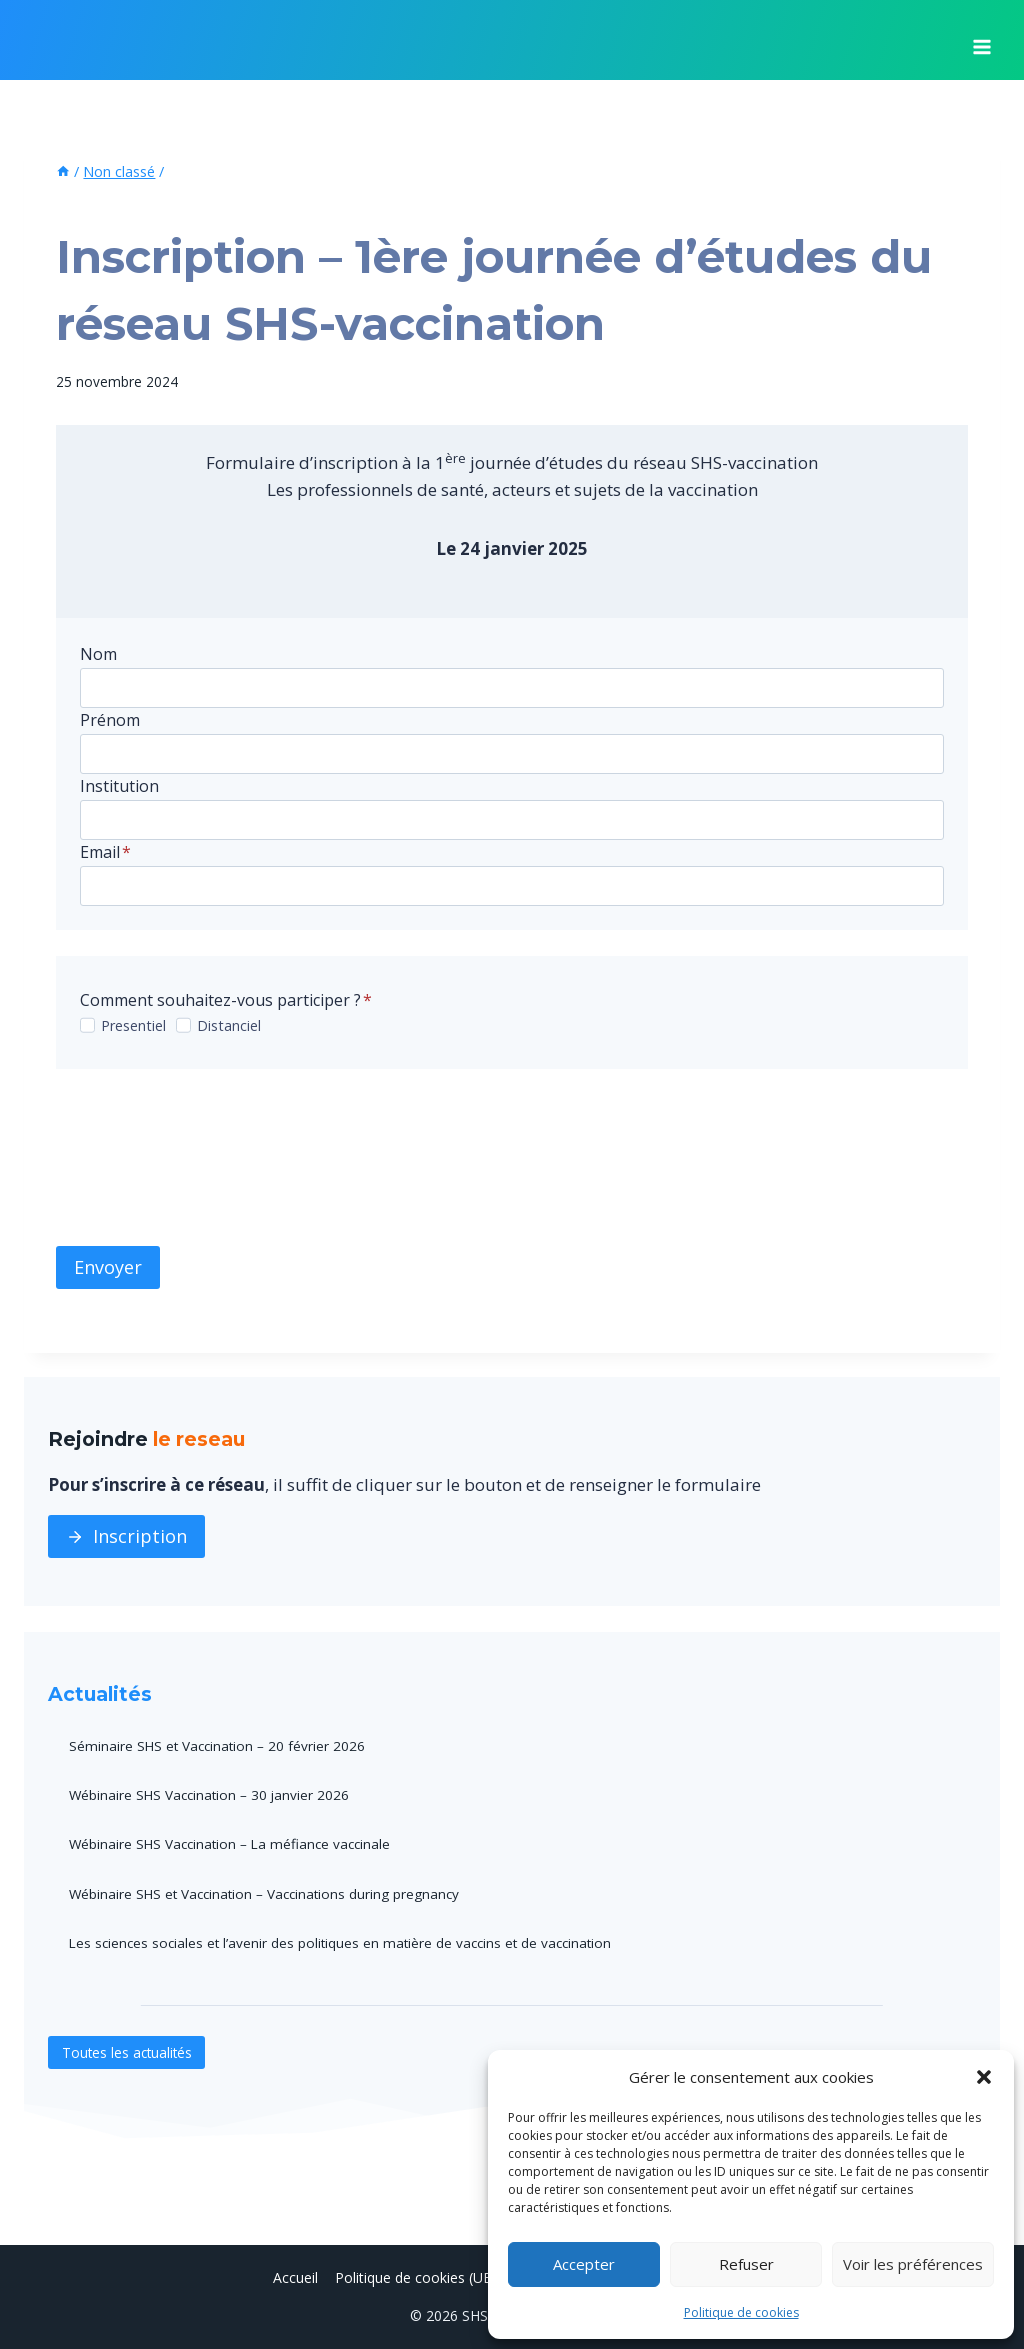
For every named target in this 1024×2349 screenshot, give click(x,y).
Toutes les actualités (129, 2050)
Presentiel (133, 1025)
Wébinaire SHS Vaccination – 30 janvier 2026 (212, 1794)
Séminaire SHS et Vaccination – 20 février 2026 (220, 1745)
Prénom (110, 720)
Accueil (295, 2276)
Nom (98, 654)
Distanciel (229, 1025)
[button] (984, 2077)
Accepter (584, 2264)
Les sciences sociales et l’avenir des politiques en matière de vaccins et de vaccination (346, 1941)
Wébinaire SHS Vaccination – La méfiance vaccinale (234, 1843)
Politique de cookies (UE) (415, 2276)
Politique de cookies (741, 2312)
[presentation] (208, 1157)
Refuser (746, 2264)
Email (105, 852)
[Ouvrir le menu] (981, 40)
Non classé (97, 207)
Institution (119, 786)
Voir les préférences (913, 2264)
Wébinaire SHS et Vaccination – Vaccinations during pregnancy (269, 1892)
